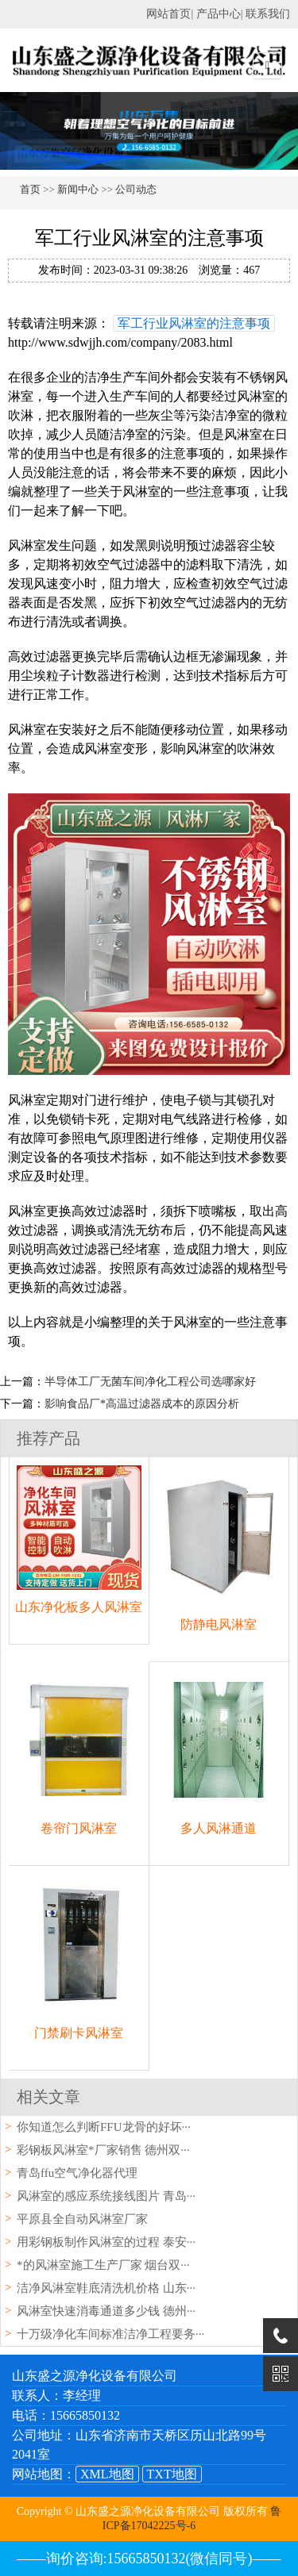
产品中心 (218, 14)
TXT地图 (172, 2474)
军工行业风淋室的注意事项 (194, 323)
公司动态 (136, 189)
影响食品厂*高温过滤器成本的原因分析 (142, 1404)
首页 (30, 189)
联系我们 (268, 14)
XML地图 (107, 2474)
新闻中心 (78, 189)
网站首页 (168, 14)
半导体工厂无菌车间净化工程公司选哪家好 (150, 1382)
